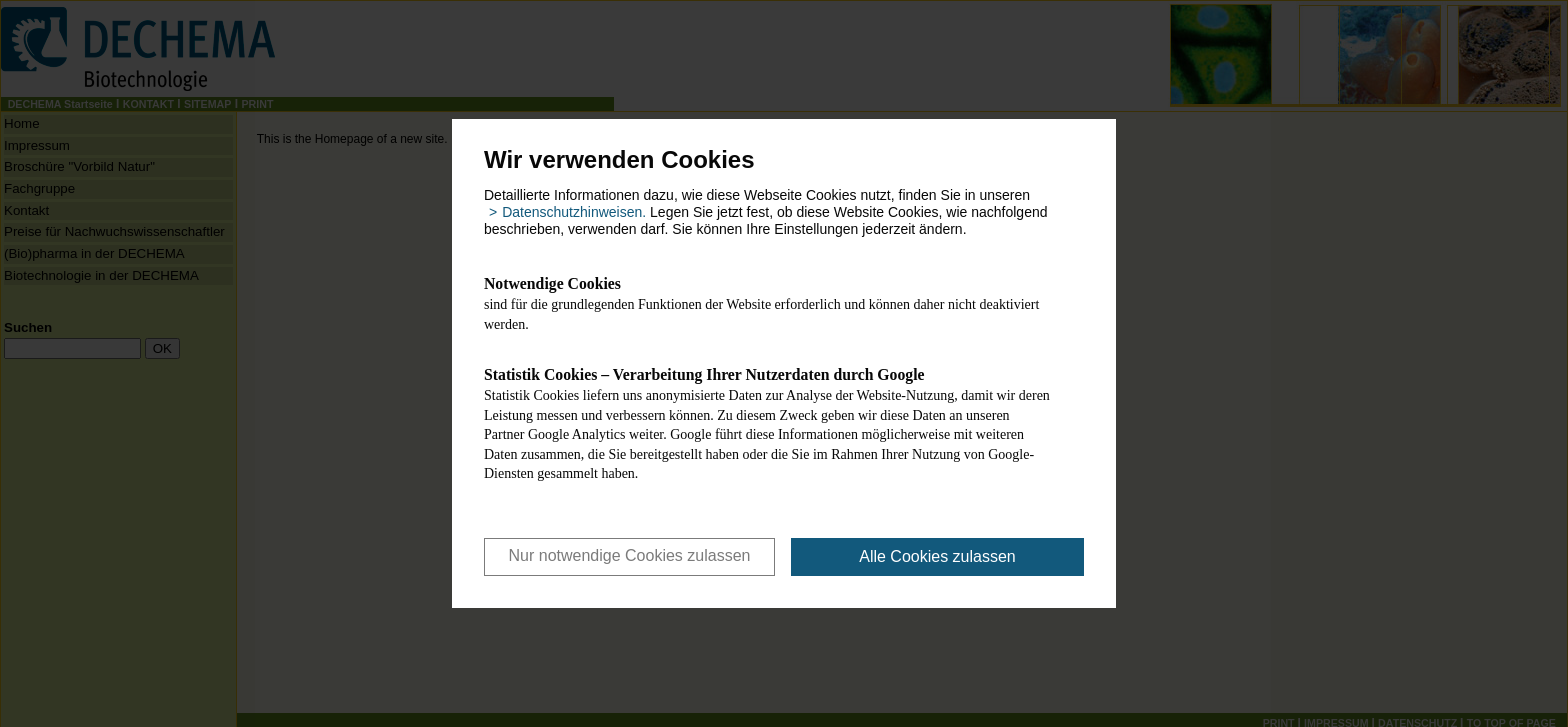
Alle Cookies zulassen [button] (937, 556)
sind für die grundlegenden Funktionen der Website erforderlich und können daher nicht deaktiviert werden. (768, 302)
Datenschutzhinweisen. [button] (574, 212)
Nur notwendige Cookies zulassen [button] (630, 555)
